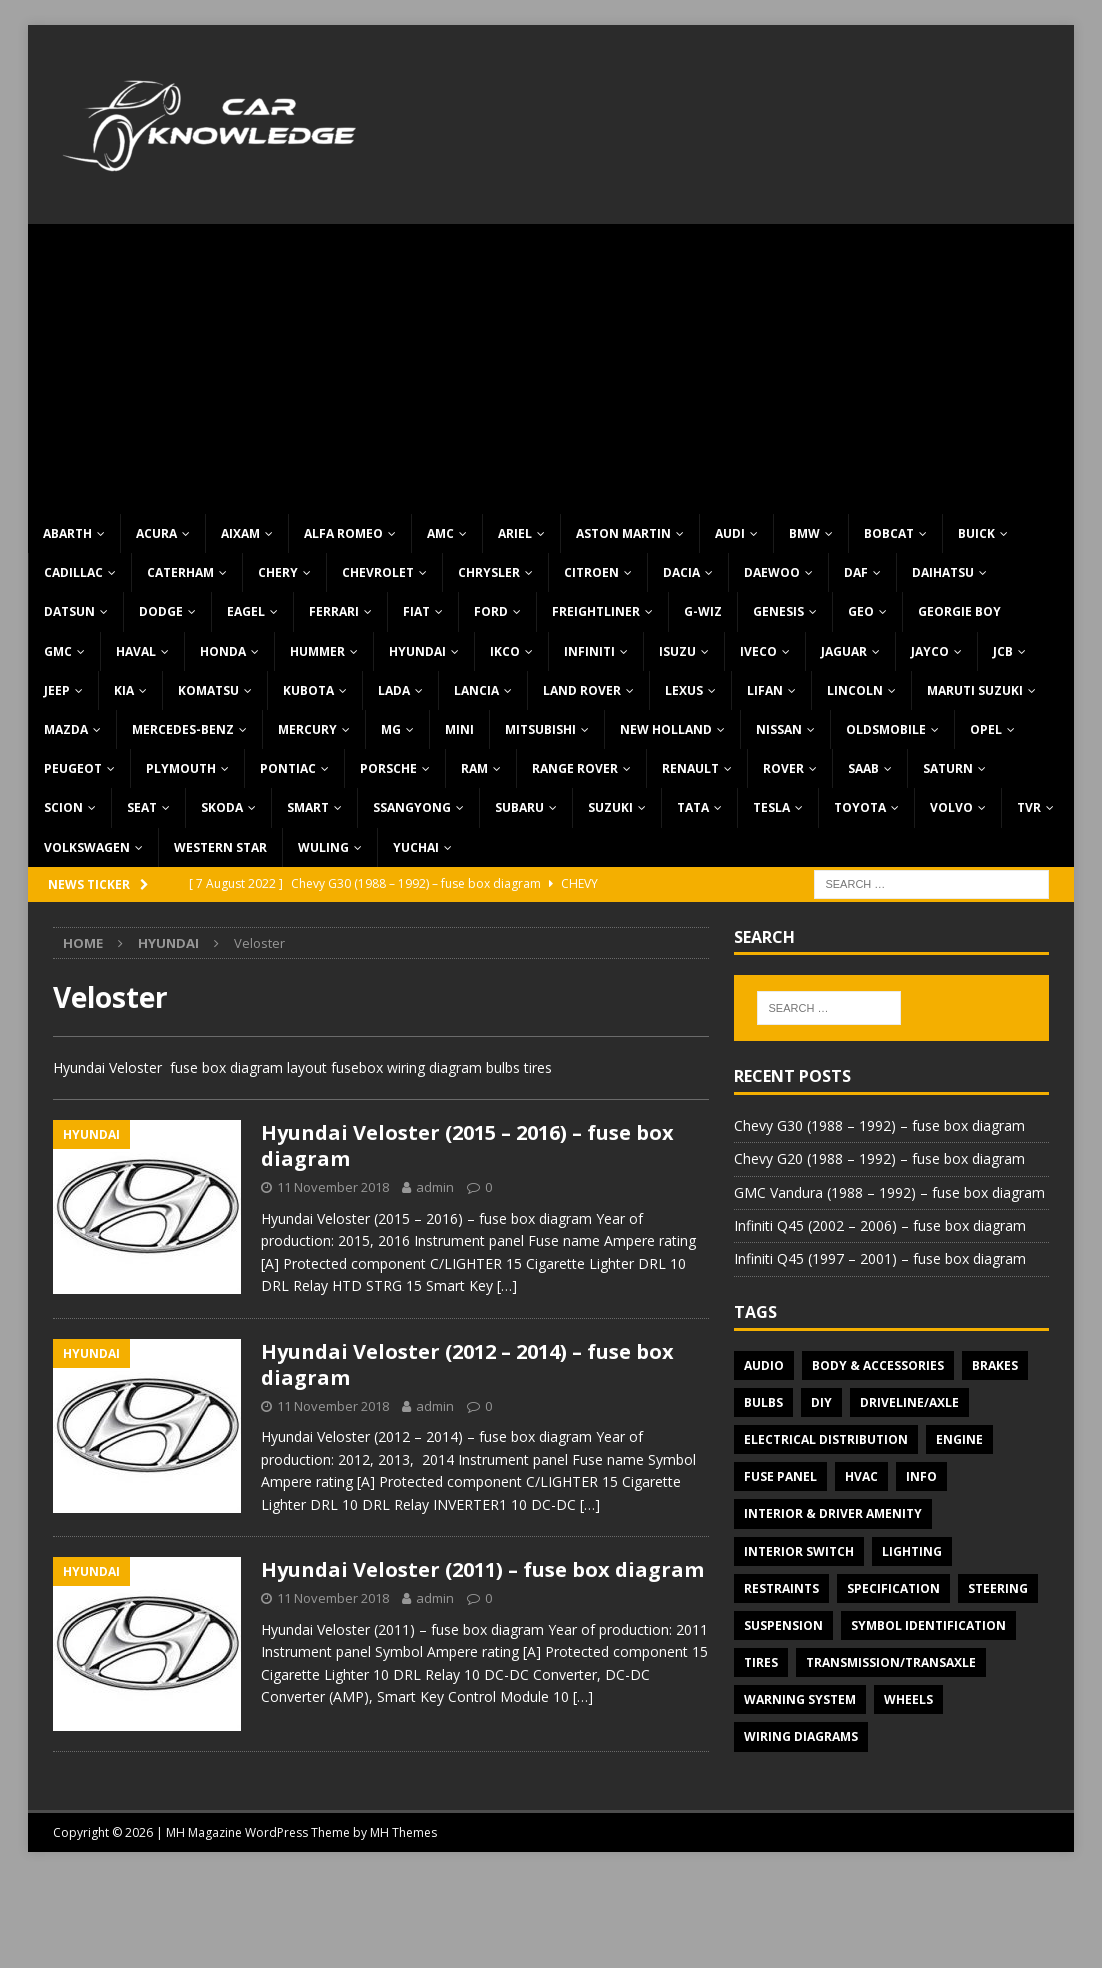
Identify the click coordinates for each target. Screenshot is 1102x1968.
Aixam (240, 533)
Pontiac (288, 768)
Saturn (948, 768)
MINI (459, 729)
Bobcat (889, 533)
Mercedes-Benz (183, 729)
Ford (491, 611)
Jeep (57, 690)
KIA (124, 690)
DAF (856, 572)
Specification (893, 1588)
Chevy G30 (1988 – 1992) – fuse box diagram (879, 1125)
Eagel (246, 611)
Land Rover (582, 690)
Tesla (771, 807)
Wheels (908, 1699)
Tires (761, 1662)
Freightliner (596, 611)
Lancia (476, 690)
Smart (308, 807)
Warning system (800, 1699)
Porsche (388, 768)
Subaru (519, 807)
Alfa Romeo (343, 533)
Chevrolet (378, 572)
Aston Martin (623, 533)
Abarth (67, 533)
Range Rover (575, 768)
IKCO (505, 651)
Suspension (783, 1625)
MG (391, 729)
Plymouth (181, 768)
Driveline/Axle (909, 1402)
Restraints (781, 1588)
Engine (959, 1439)
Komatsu (208, 690)
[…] (507, 1285)
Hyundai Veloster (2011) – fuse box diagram (482, 1569)
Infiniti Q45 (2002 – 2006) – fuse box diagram (880, 1225)
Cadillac (73, 572)
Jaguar (844, 651)
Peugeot (73, 768)
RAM (474, 768)
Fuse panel (780, 1476)
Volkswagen (87, 847)
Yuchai (416, 847)
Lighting (912, 1551)
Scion (63, 807)
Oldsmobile (886, 729)
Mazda (66, 729)
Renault (690, 768)
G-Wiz (703, 611)
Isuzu (677, 651)
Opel (986, 729)
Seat (142, 807)
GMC (58, 651)
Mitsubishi (540, 729)
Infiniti (589, 651)
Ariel (515, 533)
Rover (783, 768)
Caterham (180, 572)
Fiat (416, 611)
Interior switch (799, 1551)
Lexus (684, 690)
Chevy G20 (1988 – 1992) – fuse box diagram (879, 1158)
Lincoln (855, 690)
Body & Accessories (878, 1365)
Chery (278, 572)
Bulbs (763, 1402)
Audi (730, 533)
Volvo (951, 807)
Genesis (778, 611)
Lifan (765, 690)
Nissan (779, 729)
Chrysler (489, 572)
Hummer (317, 651)
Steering (998, 1588)
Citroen (591, 572)
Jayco (930, 651)
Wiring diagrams (801, 1736)
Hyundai (417, 651)
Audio (764, 1365)
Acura (156, 533)
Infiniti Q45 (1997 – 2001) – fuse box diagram (880, 1258)
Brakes (995, 1365)
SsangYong (412, 807)
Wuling (323, 847)
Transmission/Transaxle (891, 1662)
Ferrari (334, 611)
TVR (1029, 807)
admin (435, 1187)
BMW (804, 533)
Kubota (308, 690)
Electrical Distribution (826, 1439)
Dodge (161, 611)
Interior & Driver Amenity (833, 1513)
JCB (1003, 651)
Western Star (220, 847)
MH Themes (403, 1832)
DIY (821, 1402)
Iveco (758, 651)
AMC (440, 533)
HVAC (861, 1476)
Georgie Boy (959, 611)
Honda (223, 651)
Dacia (681, 572)
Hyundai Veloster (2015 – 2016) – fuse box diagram (467, 1145)
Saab (863, 768)
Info (921, 1476)
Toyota (860, 807)
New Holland (666, 729)
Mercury (307, 729)
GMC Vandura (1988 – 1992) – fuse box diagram (889, 1192)
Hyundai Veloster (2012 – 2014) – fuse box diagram (467, 1364)
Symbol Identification (928, 1625)
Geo (861, 611)
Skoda (222, 807)
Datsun (69, 611)
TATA (693, 807)
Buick (976, 533)
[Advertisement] (551, 364)
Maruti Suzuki (975, 690)
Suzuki (610, 807)
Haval (136, 651)
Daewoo (772, 572)
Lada (394, 690)
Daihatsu (943, 572)
